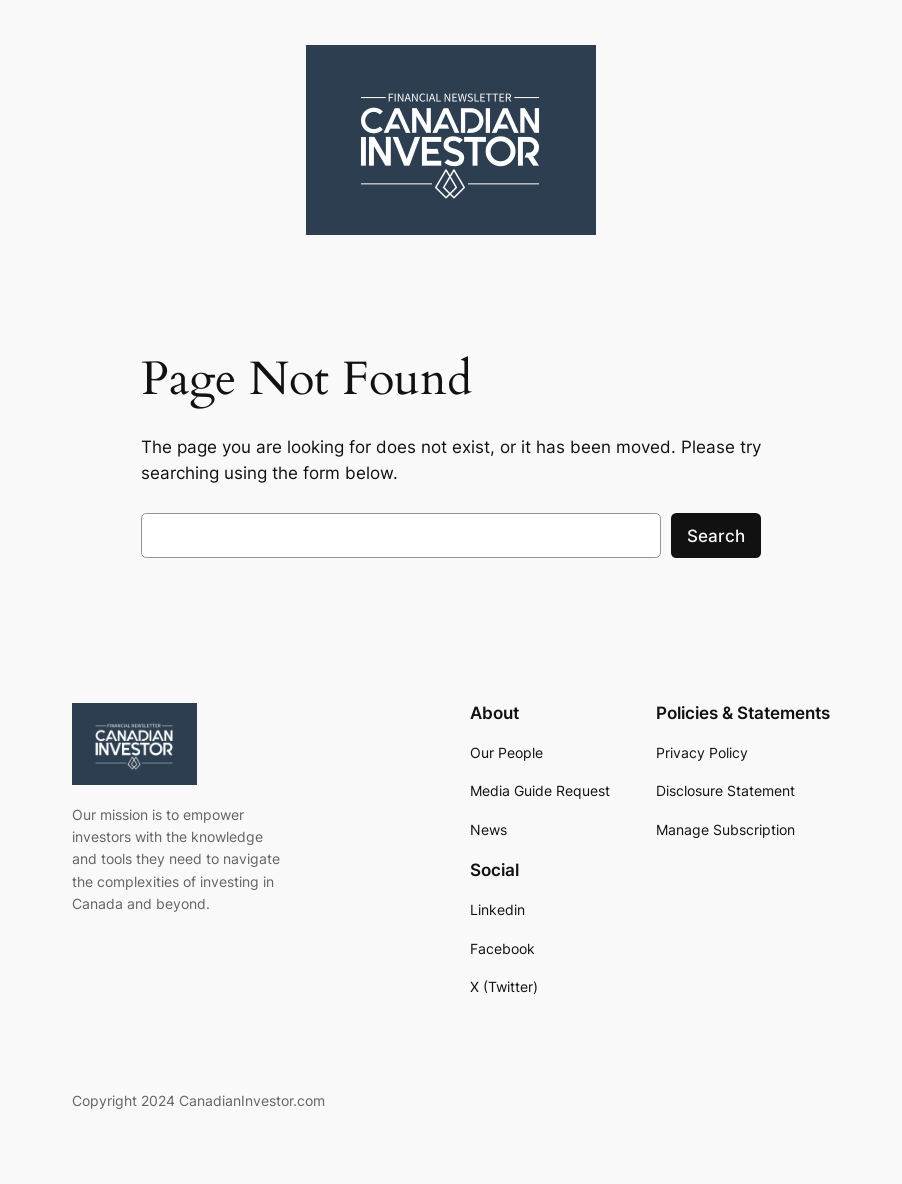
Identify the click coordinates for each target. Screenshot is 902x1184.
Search (716, 536)
